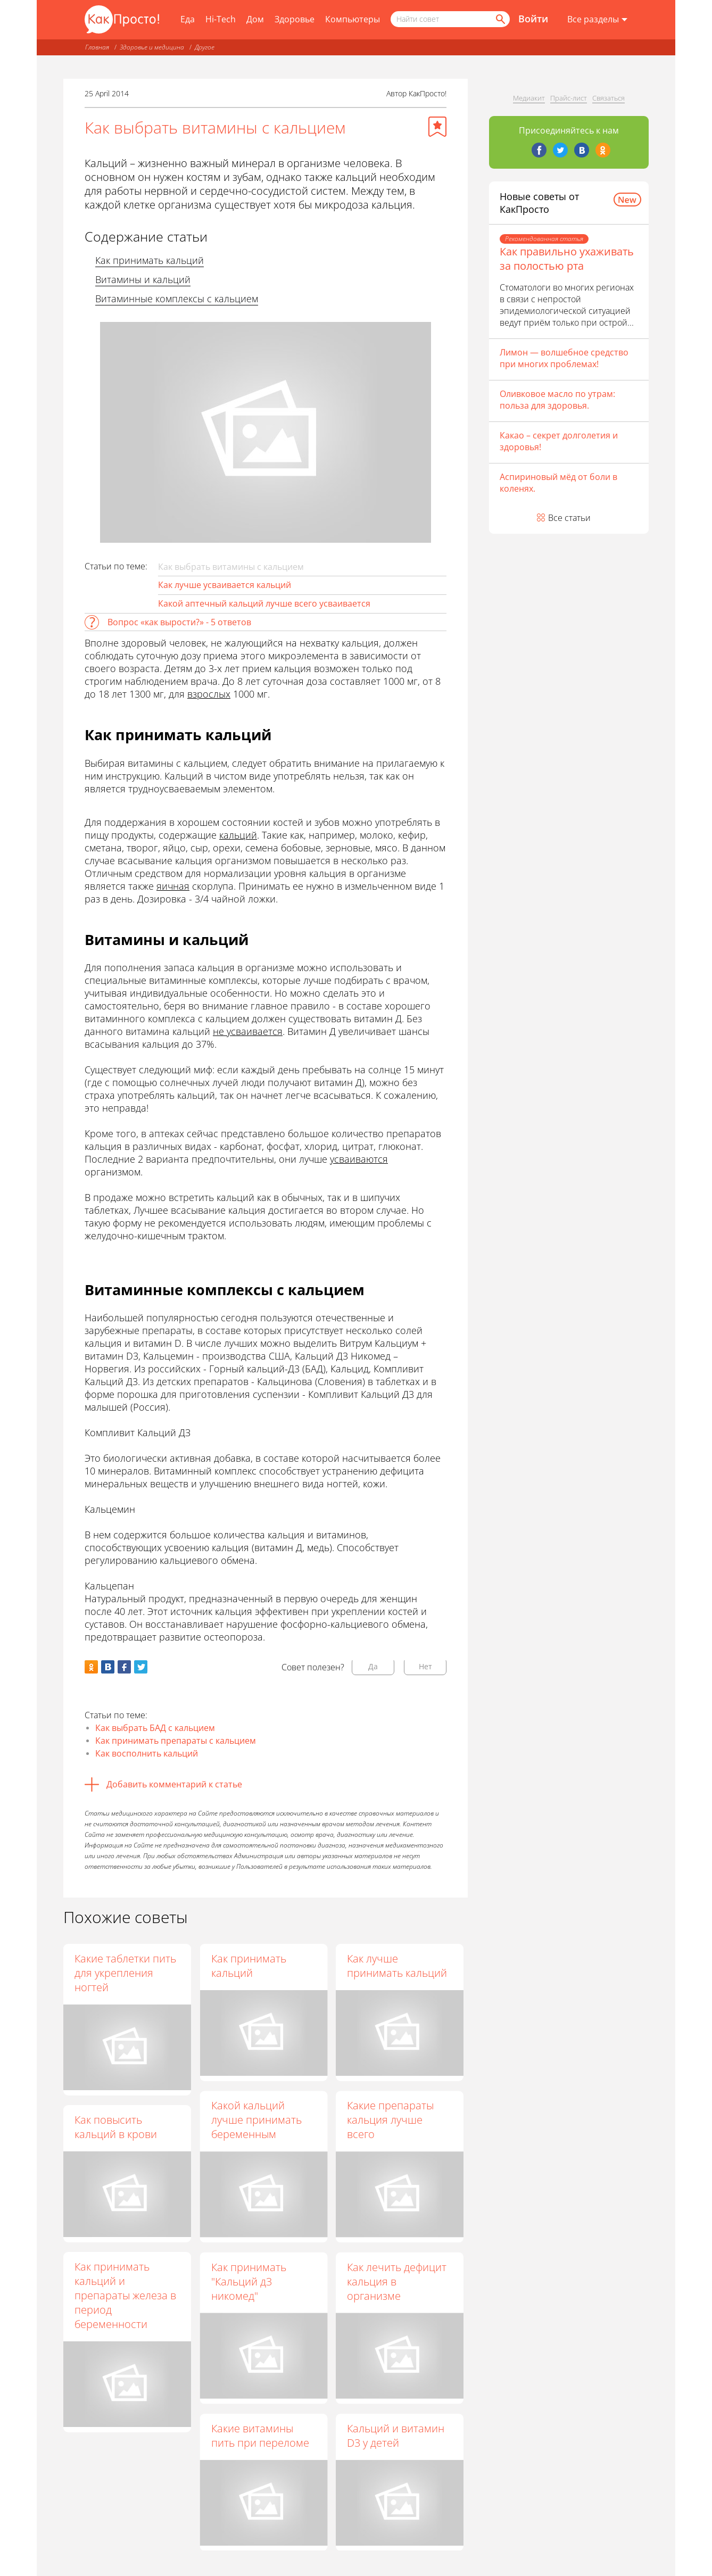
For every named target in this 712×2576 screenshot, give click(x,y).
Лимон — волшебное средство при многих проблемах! (564, 358)
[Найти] (500, 19)
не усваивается (248, 1031)
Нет (425, 1666)
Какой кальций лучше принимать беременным (256, 2119)
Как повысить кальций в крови (115, 2127)
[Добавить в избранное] (437, 127)
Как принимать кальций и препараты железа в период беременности (125, 2295)
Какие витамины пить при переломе (260, 2435)
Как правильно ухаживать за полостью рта (567, 258)
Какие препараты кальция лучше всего (390, 2119)
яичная (172, 886)
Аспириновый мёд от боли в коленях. (558, 482)
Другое (204, 47)
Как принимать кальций (149, 260)
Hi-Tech (220, 19)
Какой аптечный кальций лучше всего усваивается (264, 603)
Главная (97, 47)
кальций (238, 835)
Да (373, 1666)
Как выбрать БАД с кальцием (155, 1728)
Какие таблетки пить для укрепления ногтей (125, 1972)
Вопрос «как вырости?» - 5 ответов (179, 622)
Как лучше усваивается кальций (224, 585)
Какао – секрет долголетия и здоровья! (559, 441)
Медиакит (529, 98)
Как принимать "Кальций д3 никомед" (248, 2281)
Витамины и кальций (143, 279)
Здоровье (294, 19)
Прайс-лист (568, 98)
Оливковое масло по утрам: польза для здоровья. (557, 399)
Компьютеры (352, 19)
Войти (533, 18)
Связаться (608, 98)
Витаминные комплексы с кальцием (176, 298)
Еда (187, 19)
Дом (255, 19)
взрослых (208, 694)
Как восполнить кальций (146, 1753)
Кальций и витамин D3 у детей (395, 2435)
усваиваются (359, 1159)
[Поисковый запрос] (450, 19)
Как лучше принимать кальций (397, 1965)
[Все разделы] (597, 19)
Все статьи (569, 518)
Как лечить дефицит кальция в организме (396, 2281)
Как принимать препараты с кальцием (175, 1740)
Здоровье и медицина (152, 47)
